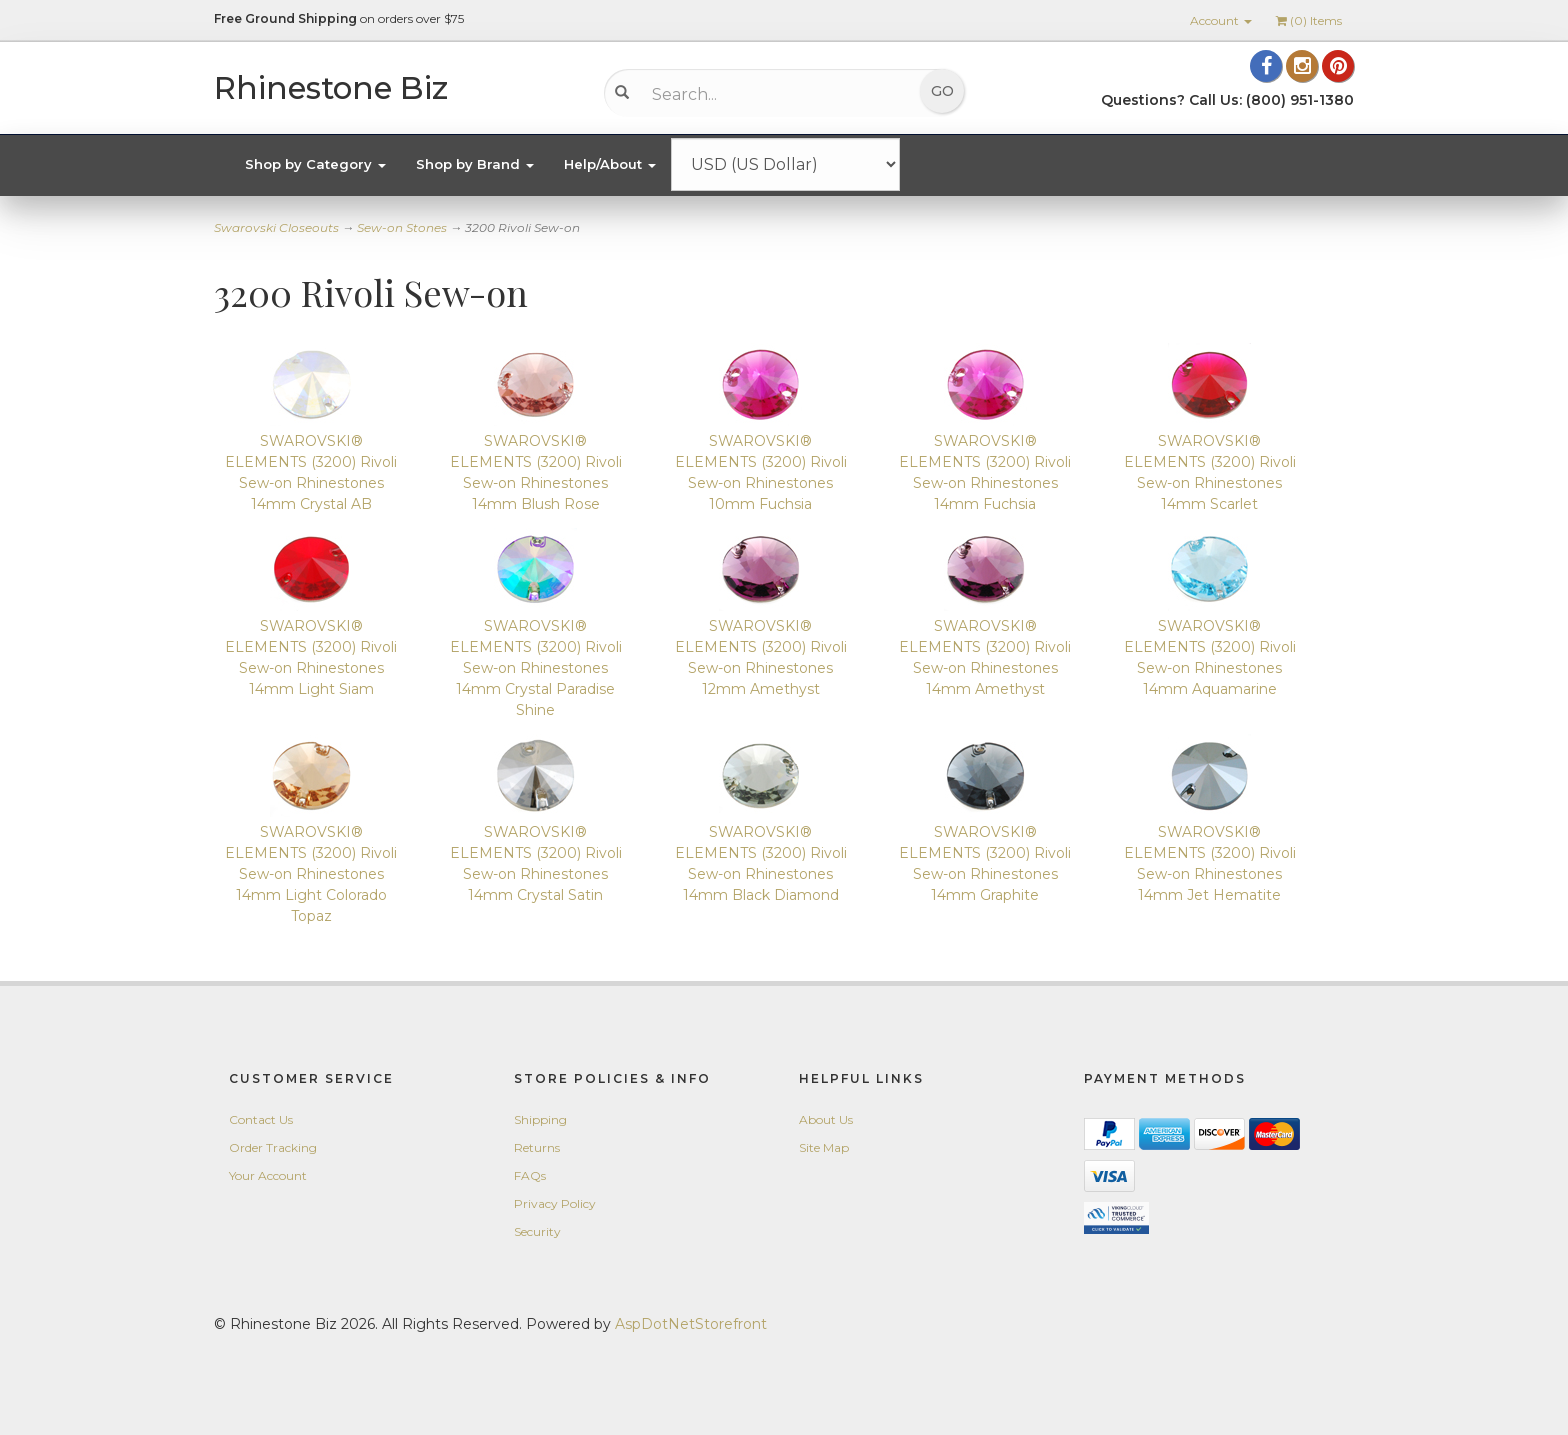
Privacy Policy (555, 1203)
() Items (1309, 20)
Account (1221, 20)
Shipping (540, 1119)
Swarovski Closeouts (276, 227)
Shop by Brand (475, 164)
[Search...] (769, 94)
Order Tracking (273, 1147)
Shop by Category (315, 164)
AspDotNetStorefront (691, 1324)
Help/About (610, 164)
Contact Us (261, 1119)
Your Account (268, 1175)
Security (537, 1231)
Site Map (824, 1147)
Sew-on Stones (402, 227)
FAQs (530, 1175)
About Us (826, 1119)
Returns (537, 1147)
